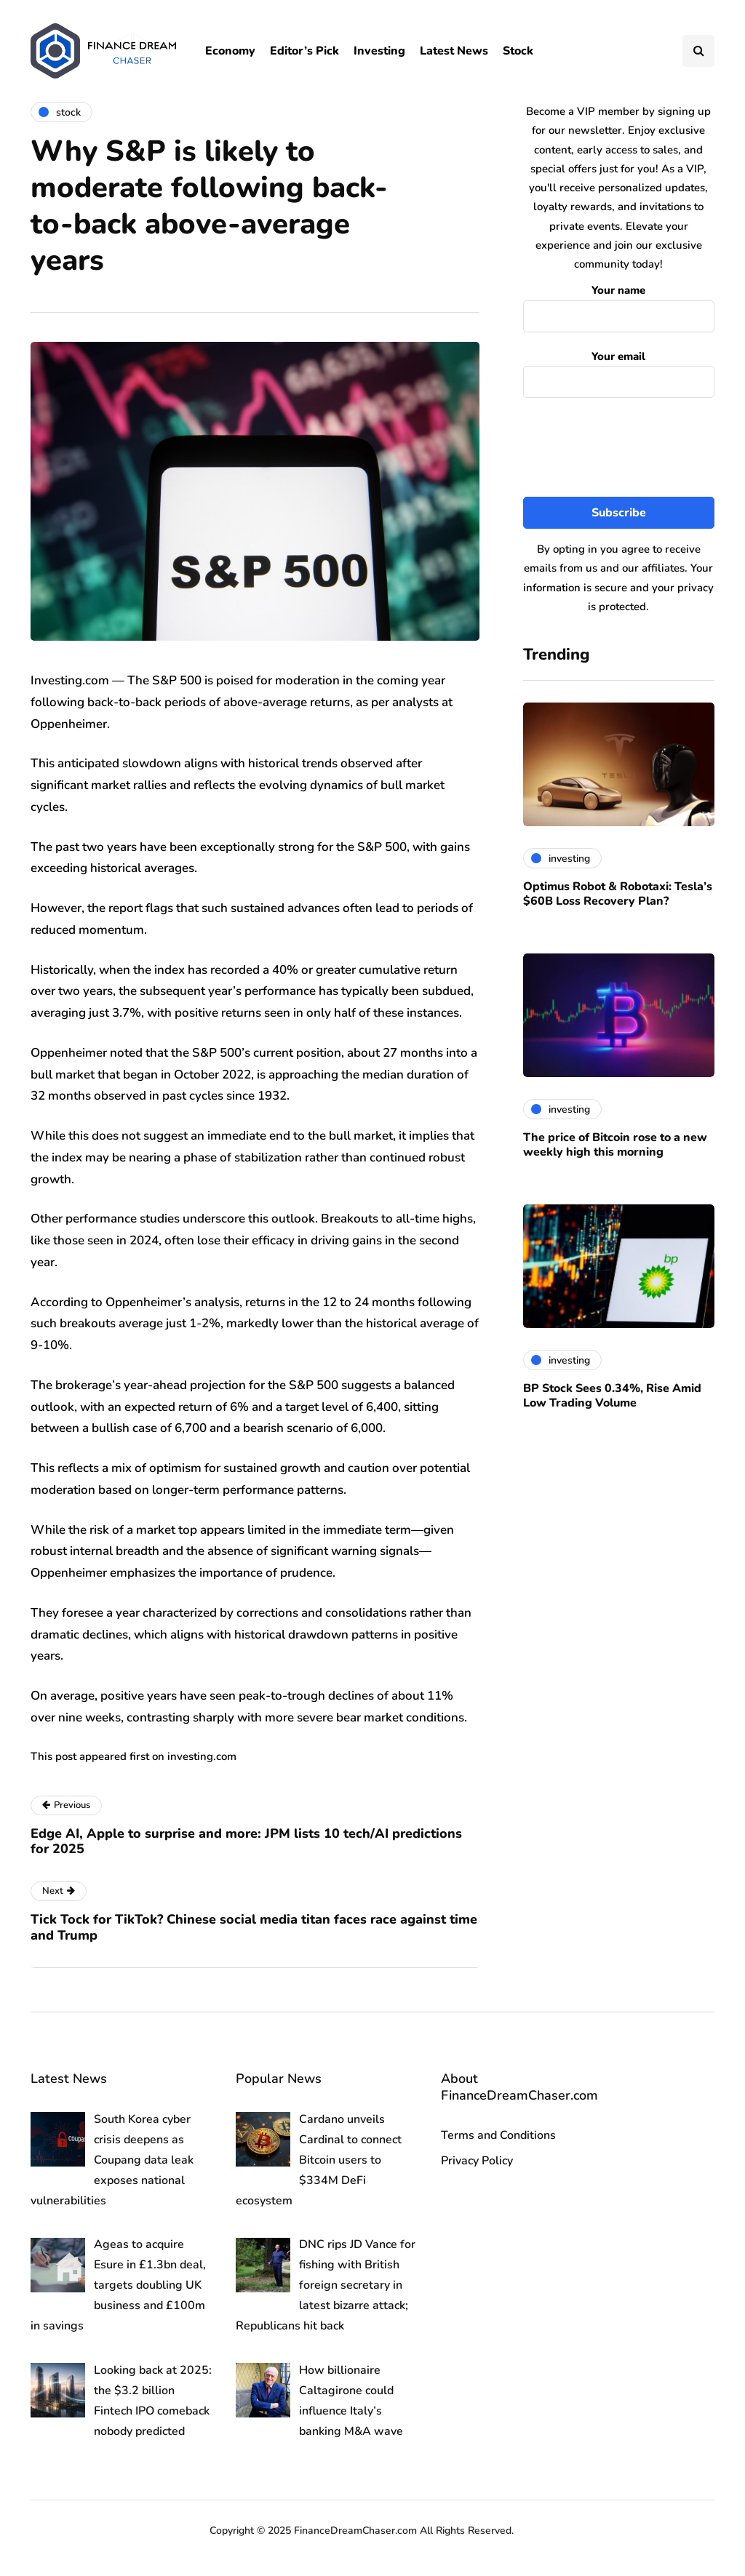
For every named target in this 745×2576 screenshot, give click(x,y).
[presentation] (633, 448)
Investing (379, 51)
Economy (230, 51)
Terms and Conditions (498, 2135)
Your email (618, 370)
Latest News (454, 51)
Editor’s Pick (304, 51)
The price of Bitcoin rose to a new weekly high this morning (615, 1144)
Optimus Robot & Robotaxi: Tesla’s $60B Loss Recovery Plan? (617, 894)
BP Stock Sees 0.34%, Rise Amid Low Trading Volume (612, 1395)
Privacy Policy (477, 2161)
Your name (618, 304)
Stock (518, 51)
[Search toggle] (698, 51)
